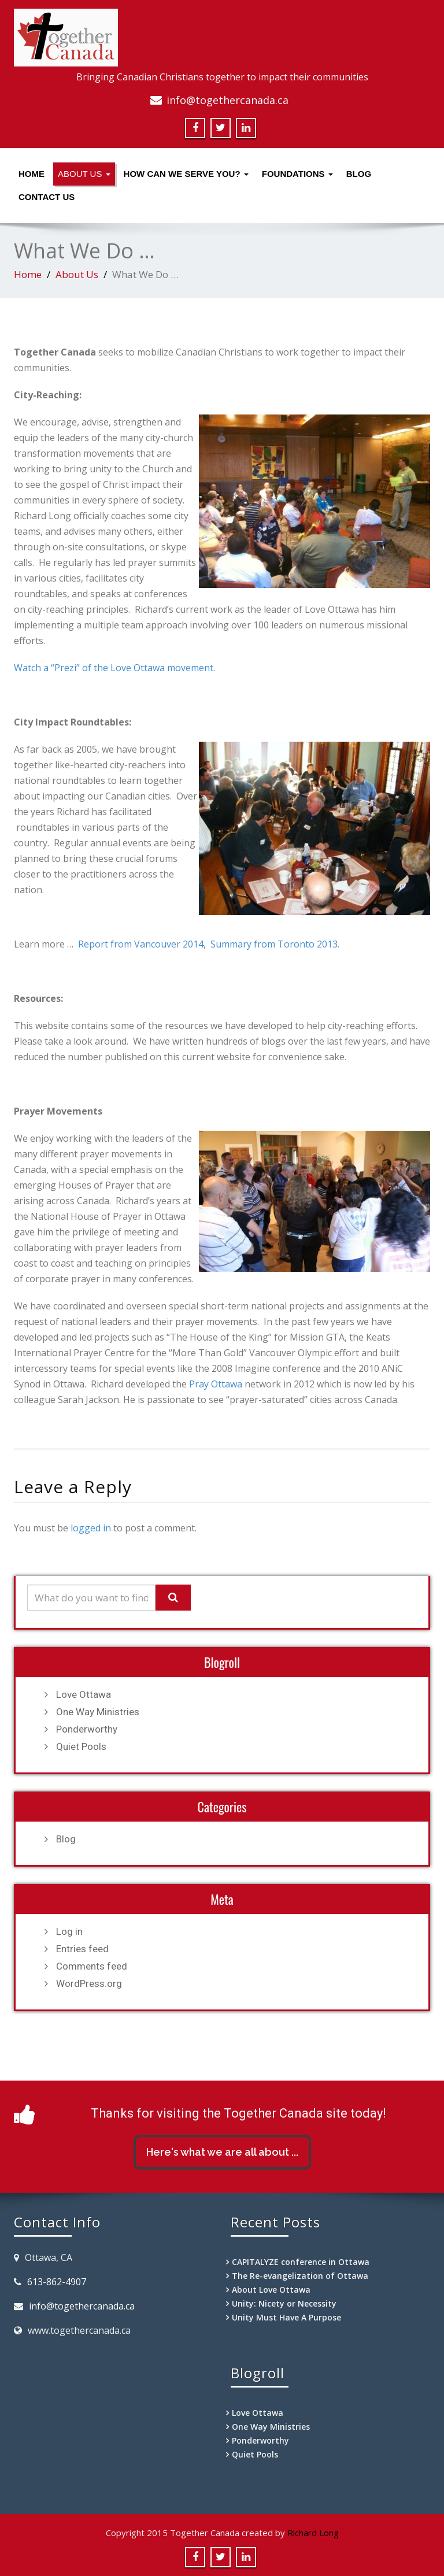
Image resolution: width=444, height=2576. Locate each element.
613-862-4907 (56, 2281)
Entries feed (82, 1949)
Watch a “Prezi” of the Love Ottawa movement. (114, 667)
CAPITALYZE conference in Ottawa (300, 2261)
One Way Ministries (97, 1712)
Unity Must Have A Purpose (286, 2317)
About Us (84, 174)
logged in (91, 1528)
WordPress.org (89, 1983)
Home (31, 174)
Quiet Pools (81, 1746)
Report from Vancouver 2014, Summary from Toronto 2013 (208, 944)
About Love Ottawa (271, 2289)
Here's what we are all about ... (222, 2152)
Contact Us (46, 197)
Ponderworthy (86, 1729)
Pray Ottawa (215, 1384)
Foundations (297, 174)
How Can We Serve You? (186, 174)
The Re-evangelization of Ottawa (300, 2275)
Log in (69, 1931)
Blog (358, 174)
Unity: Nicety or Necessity (284, 2303)
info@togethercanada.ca (227, 100)
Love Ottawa (83, 1694)
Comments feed (91, 1966)
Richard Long (313, 2532)
